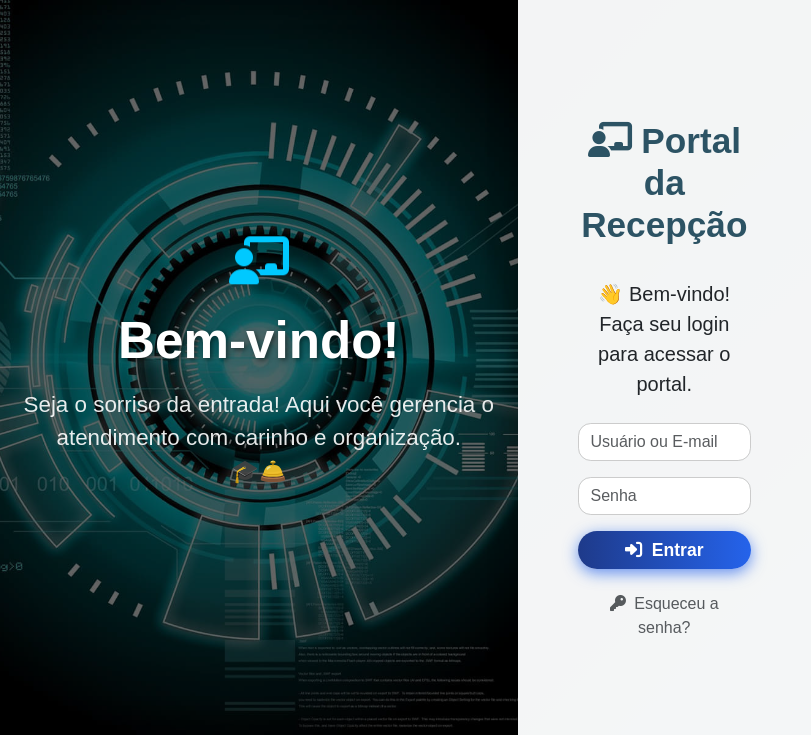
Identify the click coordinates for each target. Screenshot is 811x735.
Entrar (664, 550)
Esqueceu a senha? (664, 615)
